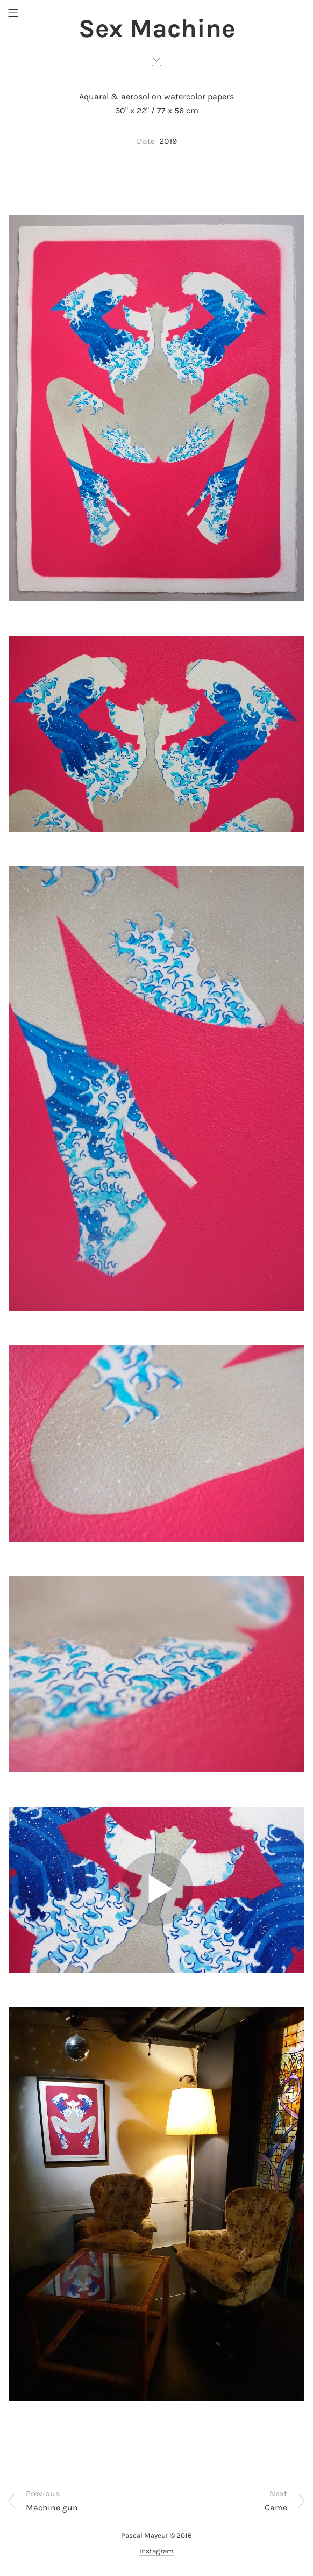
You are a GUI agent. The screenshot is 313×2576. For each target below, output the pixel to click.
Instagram (156, 2551)
